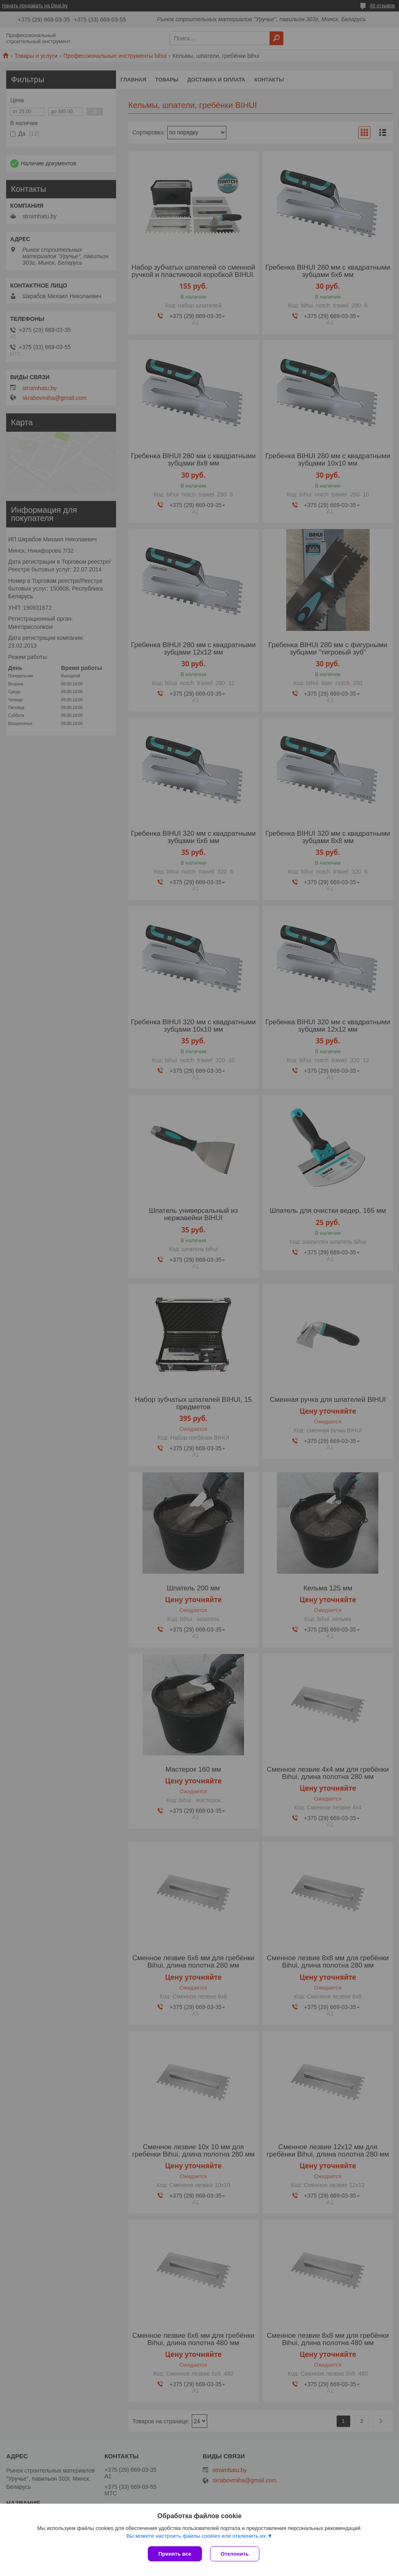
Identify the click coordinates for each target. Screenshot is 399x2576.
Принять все (174, 2554)
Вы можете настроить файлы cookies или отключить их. (196, 2536)
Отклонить (235, 2554)
